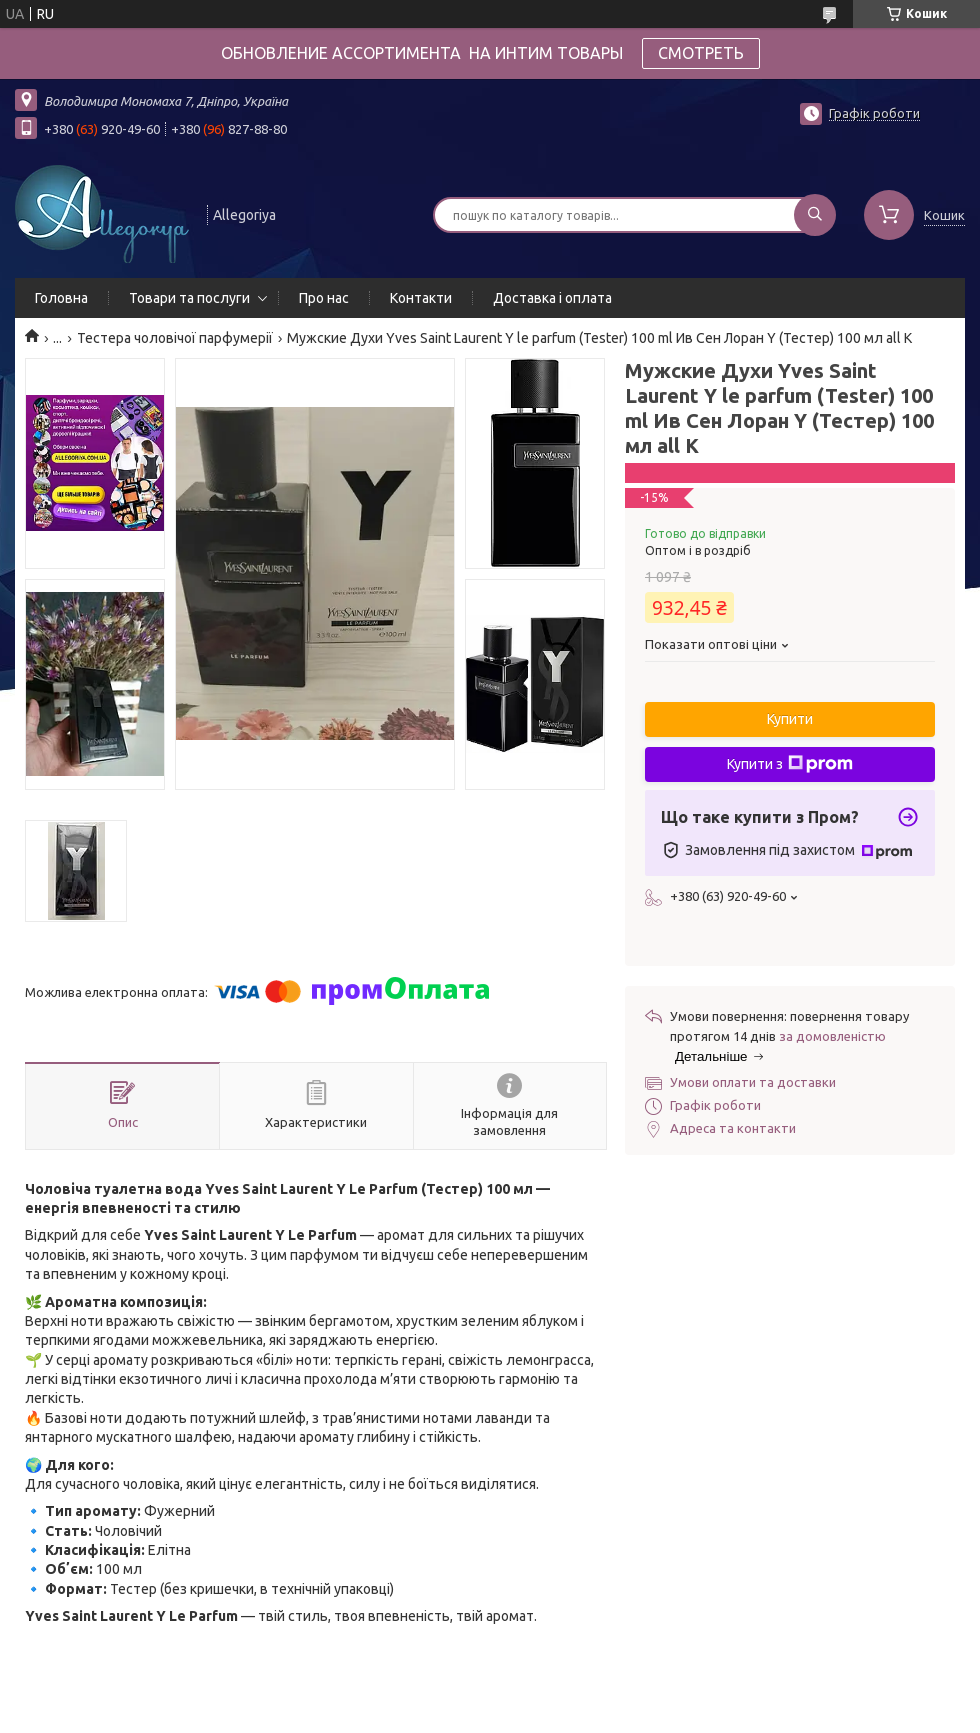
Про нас (324, 298)
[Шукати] (815, 215)
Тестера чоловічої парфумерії (175, 338)
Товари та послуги (189, 298)
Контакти (421, 298)
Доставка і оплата (552, 298)
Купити (790, 719)
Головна (61, 298)
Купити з (790, 764)
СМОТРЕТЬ (701, 53)
